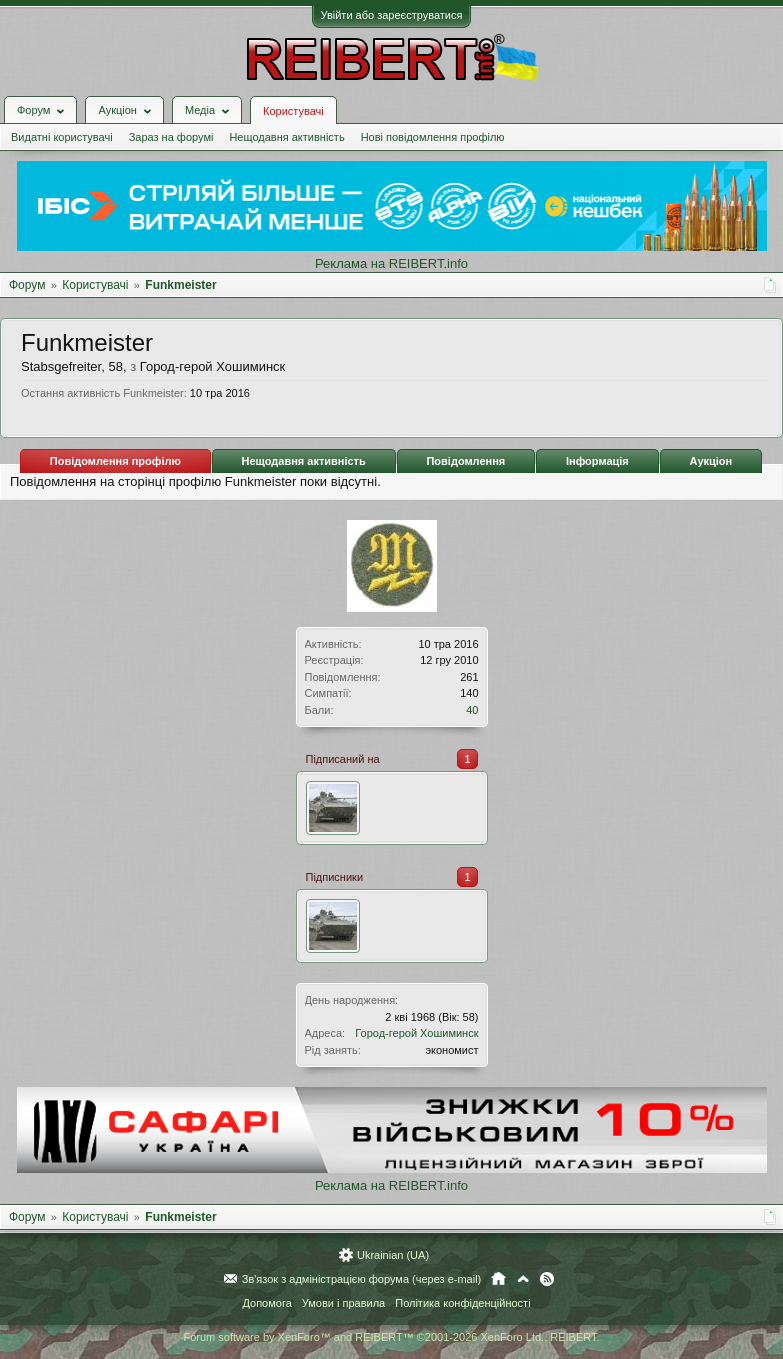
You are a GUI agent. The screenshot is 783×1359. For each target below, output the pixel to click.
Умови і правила (343, 1303)
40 (472, 710)
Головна (498, 1279)
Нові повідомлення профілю (433, 137)
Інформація (597, 461)
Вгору (523, 1279)
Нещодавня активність (286, 137)
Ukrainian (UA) (393, 1255)
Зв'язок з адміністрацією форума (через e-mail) (362, 1279)
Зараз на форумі (171, 137)
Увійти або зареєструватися (392, 15)
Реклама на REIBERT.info (391, 263)
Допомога (266, 1303)
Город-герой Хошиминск (416, 1033)
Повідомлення (465, 461)
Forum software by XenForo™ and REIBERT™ (391, 1337)
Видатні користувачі (62, 137)
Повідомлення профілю (115, 461)
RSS (547, 1279)
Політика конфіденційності (462, 1303)
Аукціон (710, 461)
